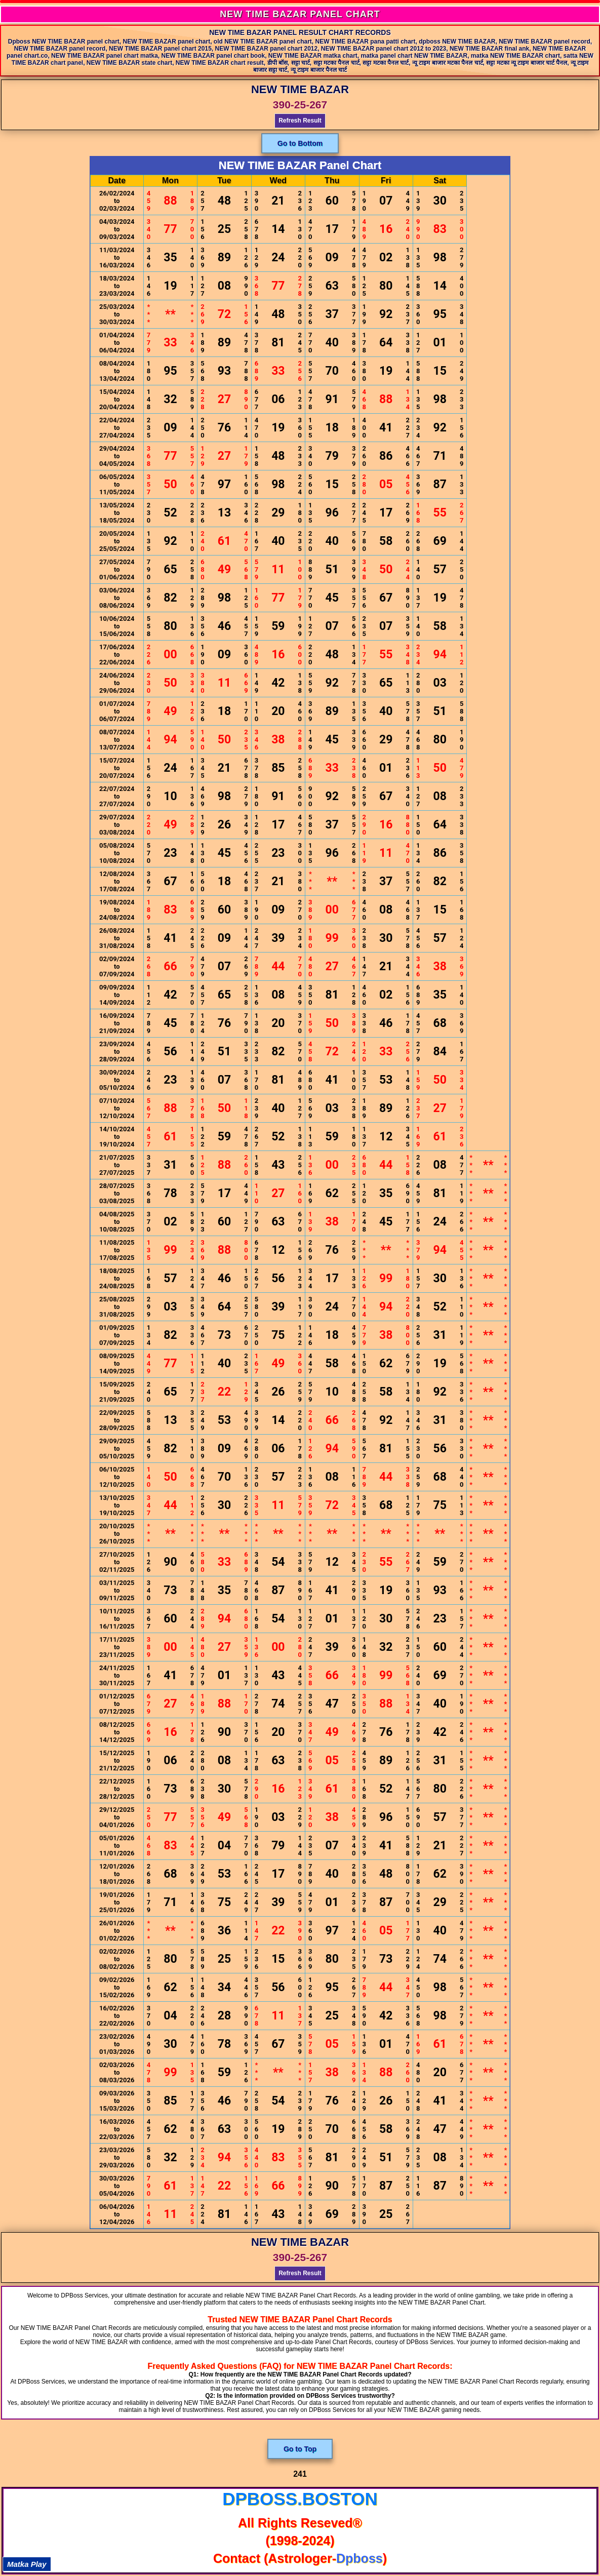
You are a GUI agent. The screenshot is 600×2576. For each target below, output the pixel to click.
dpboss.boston (300, 2499)
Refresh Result (300, 120)
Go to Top (300, 2449)
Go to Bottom (300, 143)
